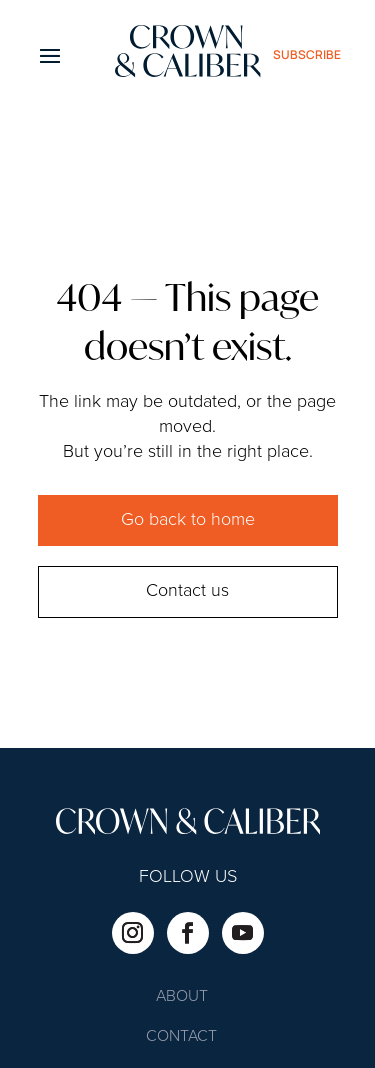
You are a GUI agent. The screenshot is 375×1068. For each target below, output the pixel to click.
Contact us (187, 591)
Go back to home (188, 520)
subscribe (307, 54)
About (182, 997)
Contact (181, 1037)
